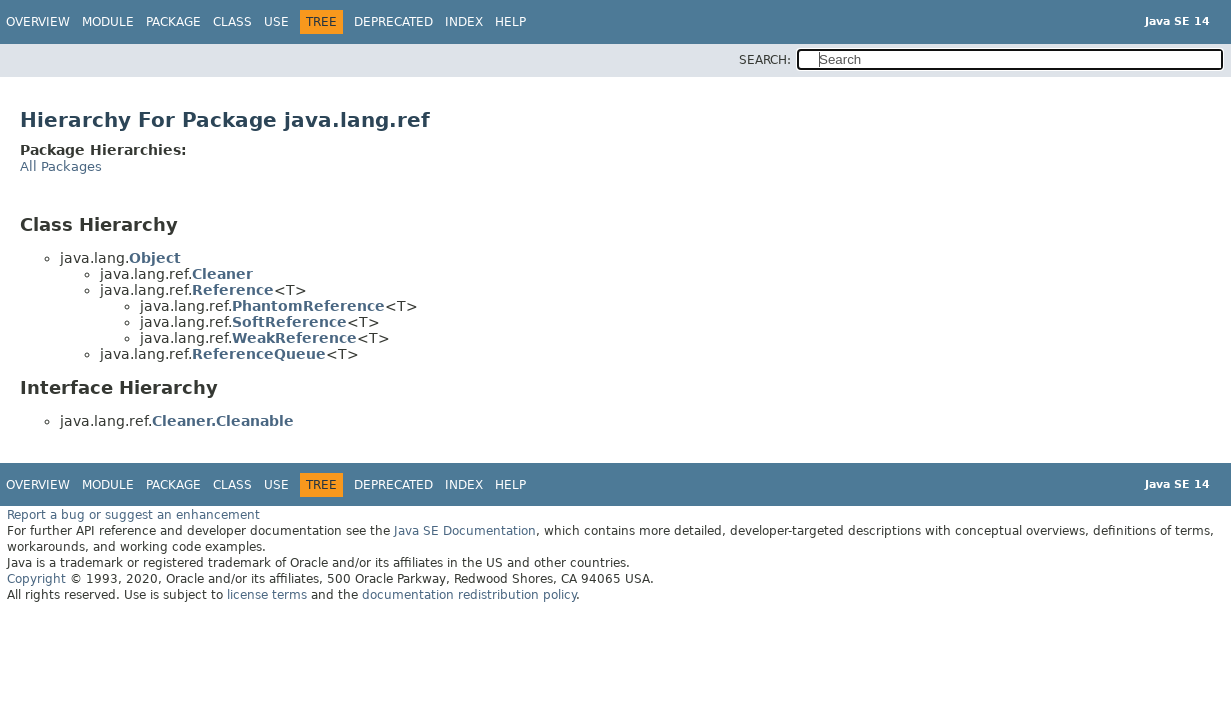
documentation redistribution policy (469, 595)
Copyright (36, 579)
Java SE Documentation (465, 531)
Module (108, 22)
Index (464, 22)
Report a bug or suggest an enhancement (133, 515)
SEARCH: (765, 60)
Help (510, 22)
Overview (38, 22)
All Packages (61, 166)
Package (173, 22)
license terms (267, 595)
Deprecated (393, 22)
